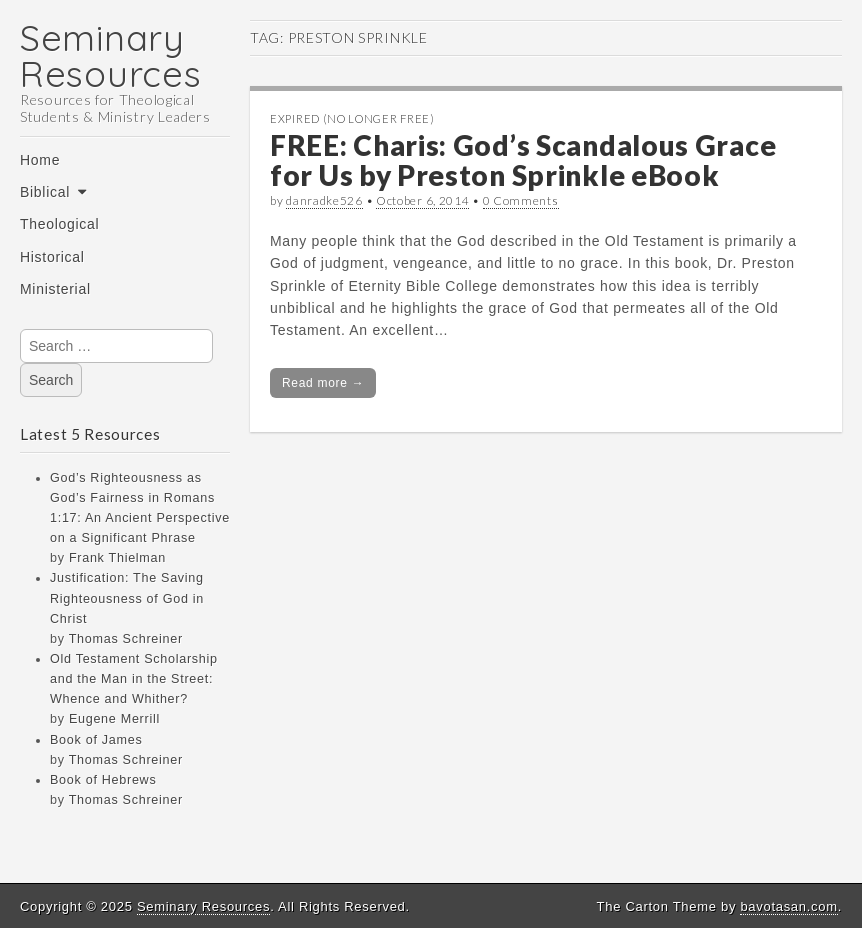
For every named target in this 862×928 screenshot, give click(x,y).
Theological (59, 224)
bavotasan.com (788, 906)
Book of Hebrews (103, 780)
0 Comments (521, 200)
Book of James (96, 740)
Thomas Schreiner (126, 639)
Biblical (45, 192)
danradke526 (324, 200)
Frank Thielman (117, 558)
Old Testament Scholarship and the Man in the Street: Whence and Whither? (134, 679)
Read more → (323, 383)
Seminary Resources (110, 55)
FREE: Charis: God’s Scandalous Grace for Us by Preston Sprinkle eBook (523, 160)
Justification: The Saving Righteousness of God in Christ (127, 598)
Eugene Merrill (114, 719)
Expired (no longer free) (352, 118)
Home (40, 160)
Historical (52, 257)
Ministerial (55, 289)
